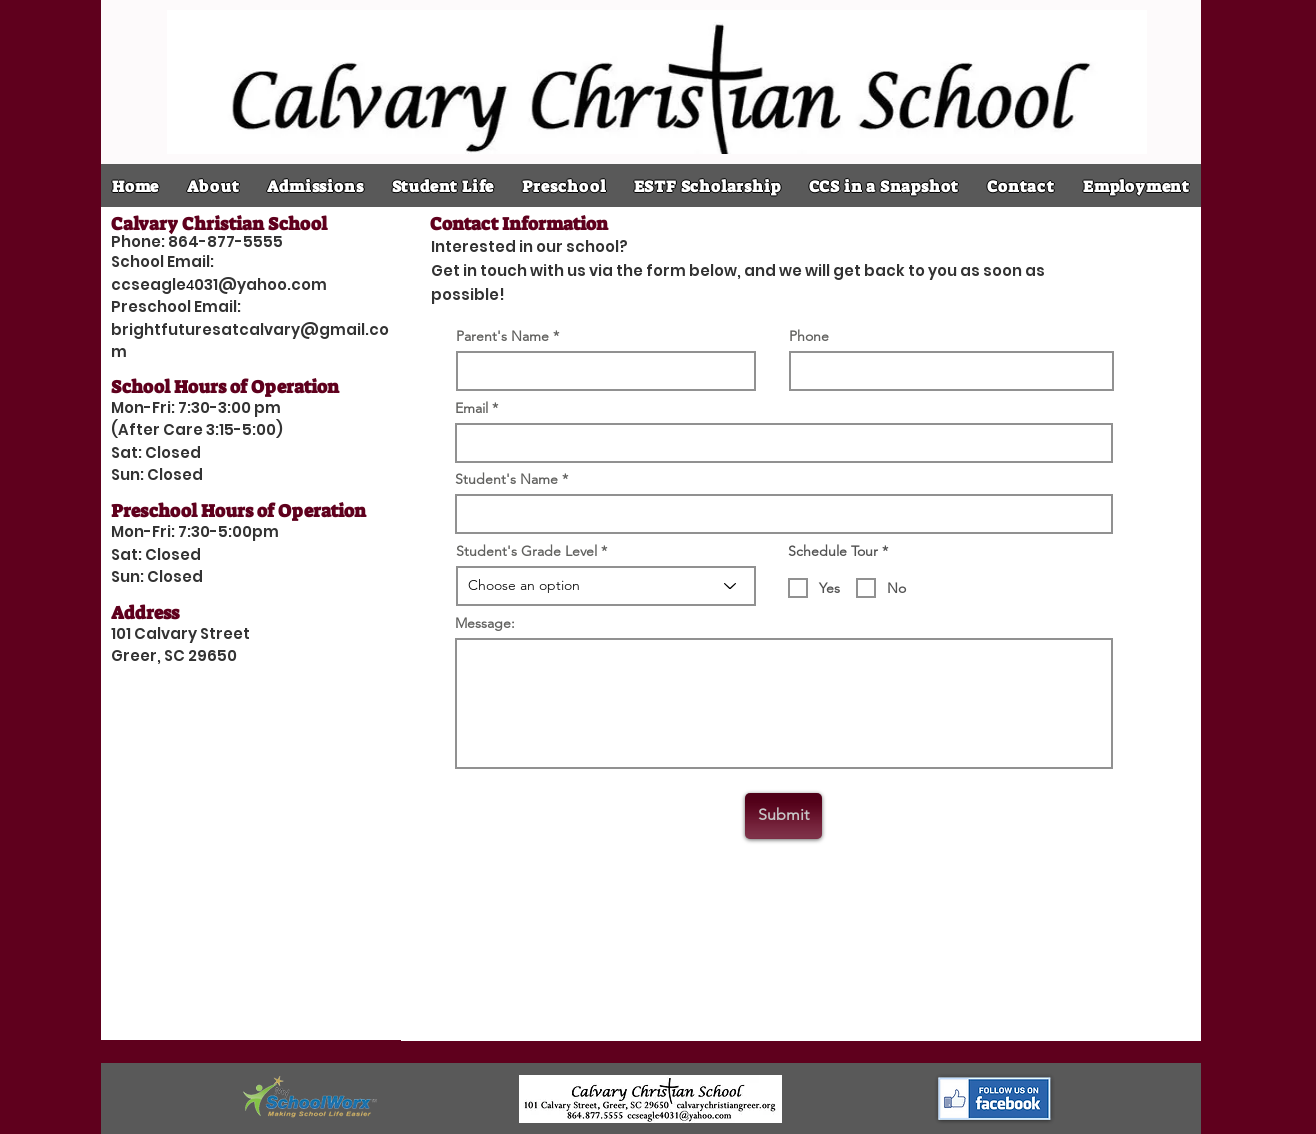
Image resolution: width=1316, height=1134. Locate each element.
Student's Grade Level (526, 551)
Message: (485, 623)
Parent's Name (502, 336)
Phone (809, 336)
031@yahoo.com (260, 284)
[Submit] (783, 816)
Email (471, 408)
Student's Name (506, 479)
